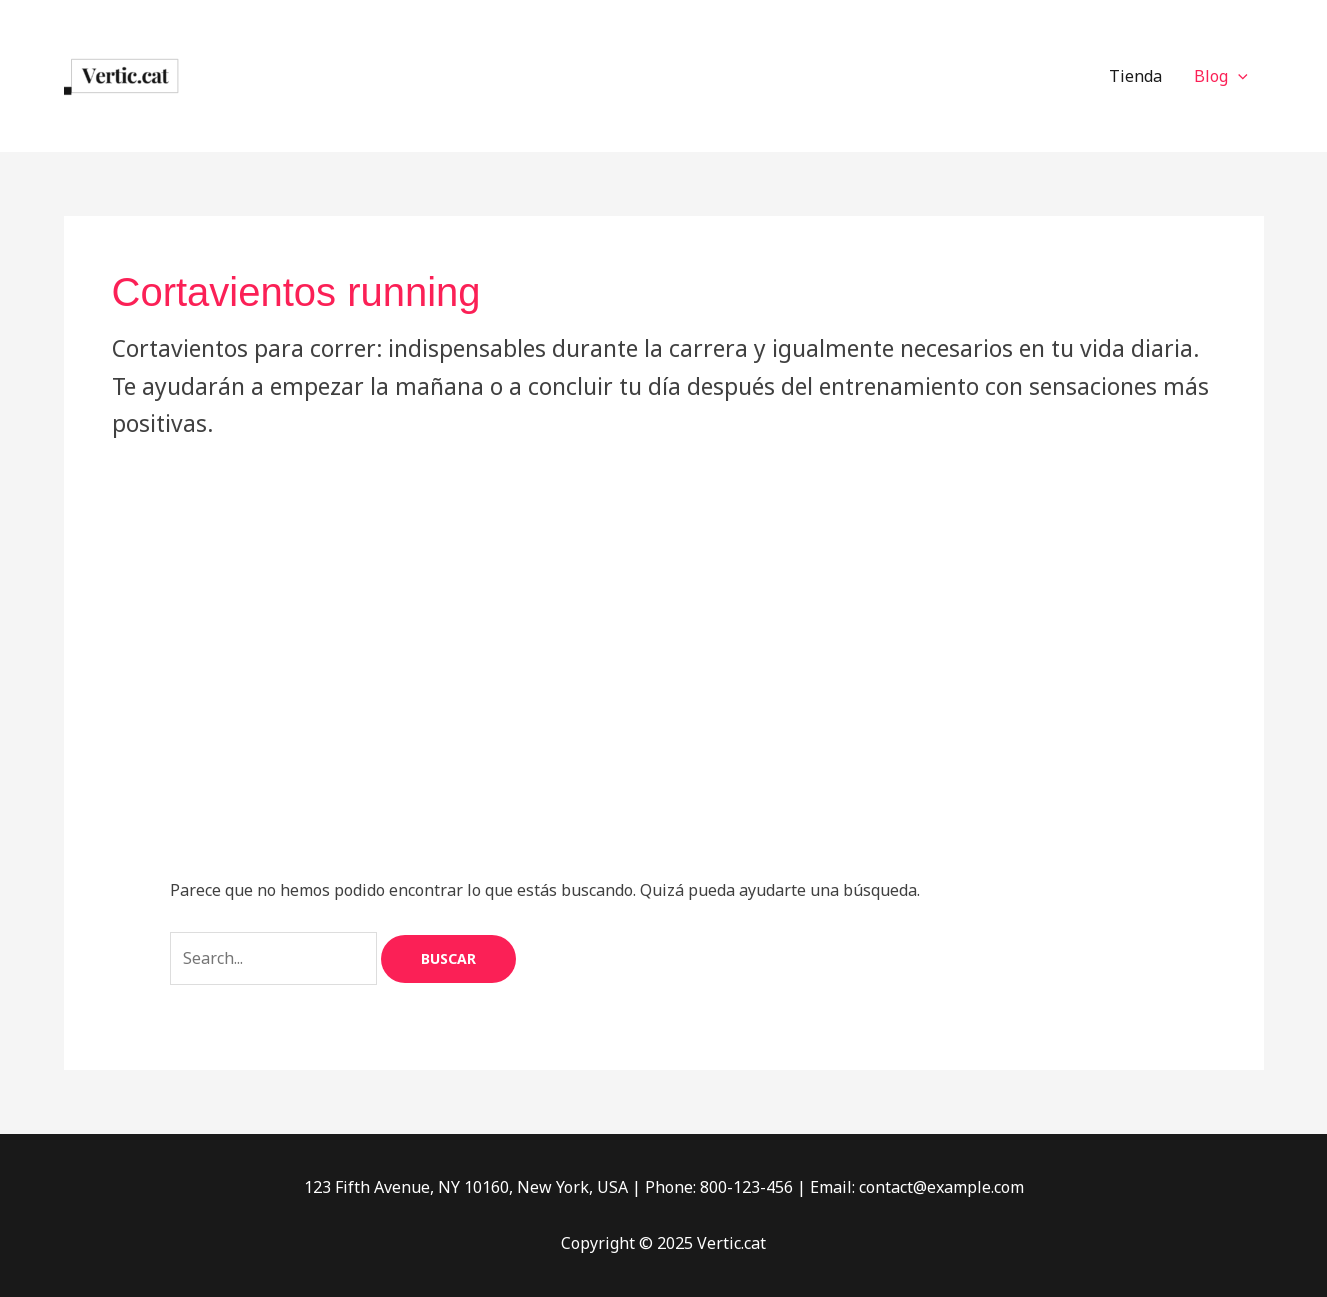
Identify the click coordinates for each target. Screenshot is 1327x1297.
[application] (1238, 76)
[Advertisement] (664, 593)
